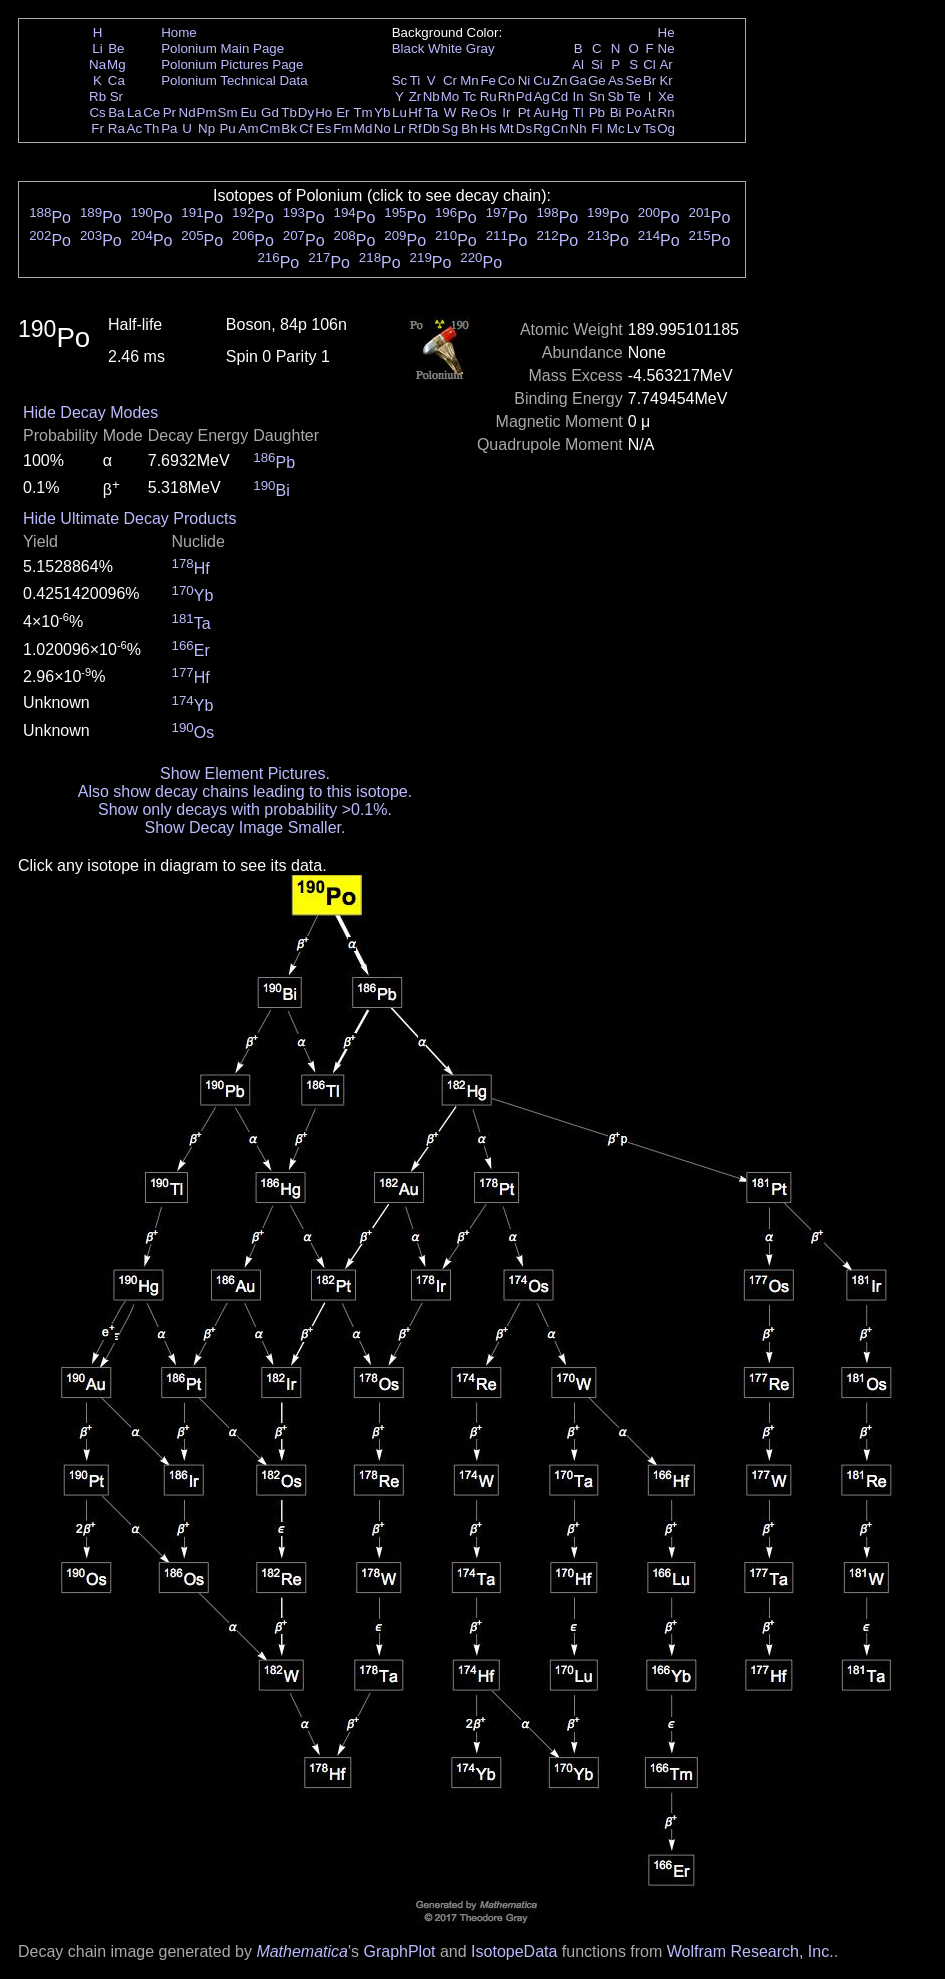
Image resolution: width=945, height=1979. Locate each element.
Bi (616, 112)
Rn (666, 112)
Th (152, 128)
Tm (362, 112)
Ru (488, 96)
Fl (596, 128)
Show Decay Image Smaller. (244, 827)
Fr (97, 128)
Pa (169, 128)
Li (97, 48)
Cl (649, 64)
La (134, 112)
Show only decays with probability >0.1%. (245, 809)
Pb (597, 112)
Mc (616, 128)
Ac (135, 128)
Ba (116, 112)
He (666, 32)
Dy (306, 112)
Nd (187, 112)
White (445, 48)
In (578, 96)
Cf (305, 128)
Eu (248, 112)
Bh (469, 128)
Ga (578, 80)
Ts (649, 128)
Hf (414, 112)
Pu (227, 128)
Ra (116, 128)
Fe (488, 80)
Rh (506, 96)
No (382, 128)
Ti (415, 80)
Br (649, 80)
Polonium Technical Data (234, 80)
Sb (616, 96)
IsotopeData (514, 1951)
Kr (665, 80)
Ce (151, 112)
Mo (450, 96)
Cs (97, 112)
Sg (450, 128)
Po (634, 112)
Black (408, 48)
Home (179, 32)
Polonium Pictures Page (232, 64)
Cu (541, 80)
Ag (541, 96)
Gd (270, 112)
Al (578, 64)
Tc (469, 96)
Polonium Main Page (222, 48)
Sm (228, 112)
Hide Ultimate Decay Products (129, 518)
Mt (506, 128)
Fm (342, 128)
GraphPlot (399, 1951)
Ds (524, 128)
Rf (414, 128)
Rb (97, 96)
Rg (541, 128)
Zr (415, 96)
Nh (578, 128)
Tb (289, 112)
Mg (116, 64)
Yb (382, 112)
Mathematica (302, 1951)
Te (634, 96)
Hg (559, 112)
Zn (560, 80)
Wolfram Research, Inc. (750, 1951)
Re (469, 112)
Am (249, 128)
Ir (506, 112)
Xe (666, 96)
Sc (400, 80)
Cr (450, 80)
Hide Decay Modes (90, 412)
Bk (289, 128)
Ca (116, 80)
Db (431, 128)
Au (541, 112)
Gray (480, 48)
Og (666, 128)
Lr (400, 128)
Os (488, 112)
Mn (469, 80)
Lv (634, 128)
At (649, 112)
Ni (524, 80)
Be (116, 48)
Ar (665, 64)
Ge (597, 80)
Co (506, 80)
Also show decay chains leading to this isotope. (245, 791)
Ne (666, 48)
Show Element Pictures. (245, 773)
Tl (578, 112)
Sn (597, 96)
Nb (431, 96)
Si (597, 64)
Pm (207, 112)
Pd (524, 96)
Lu (399, 112)
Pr (169, 112)
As (616, 80)
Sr (116, 96)
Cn (559, 128)
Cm (270, 128)
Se (634, 80)
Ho (323, 112)
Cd (559, 96)
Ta (431, 112)
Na (97, 64)
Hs (488, 128)
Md (363, 128)
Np (206, 128)
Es (324, 128)
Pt (524, 112)
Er (342, 112)
